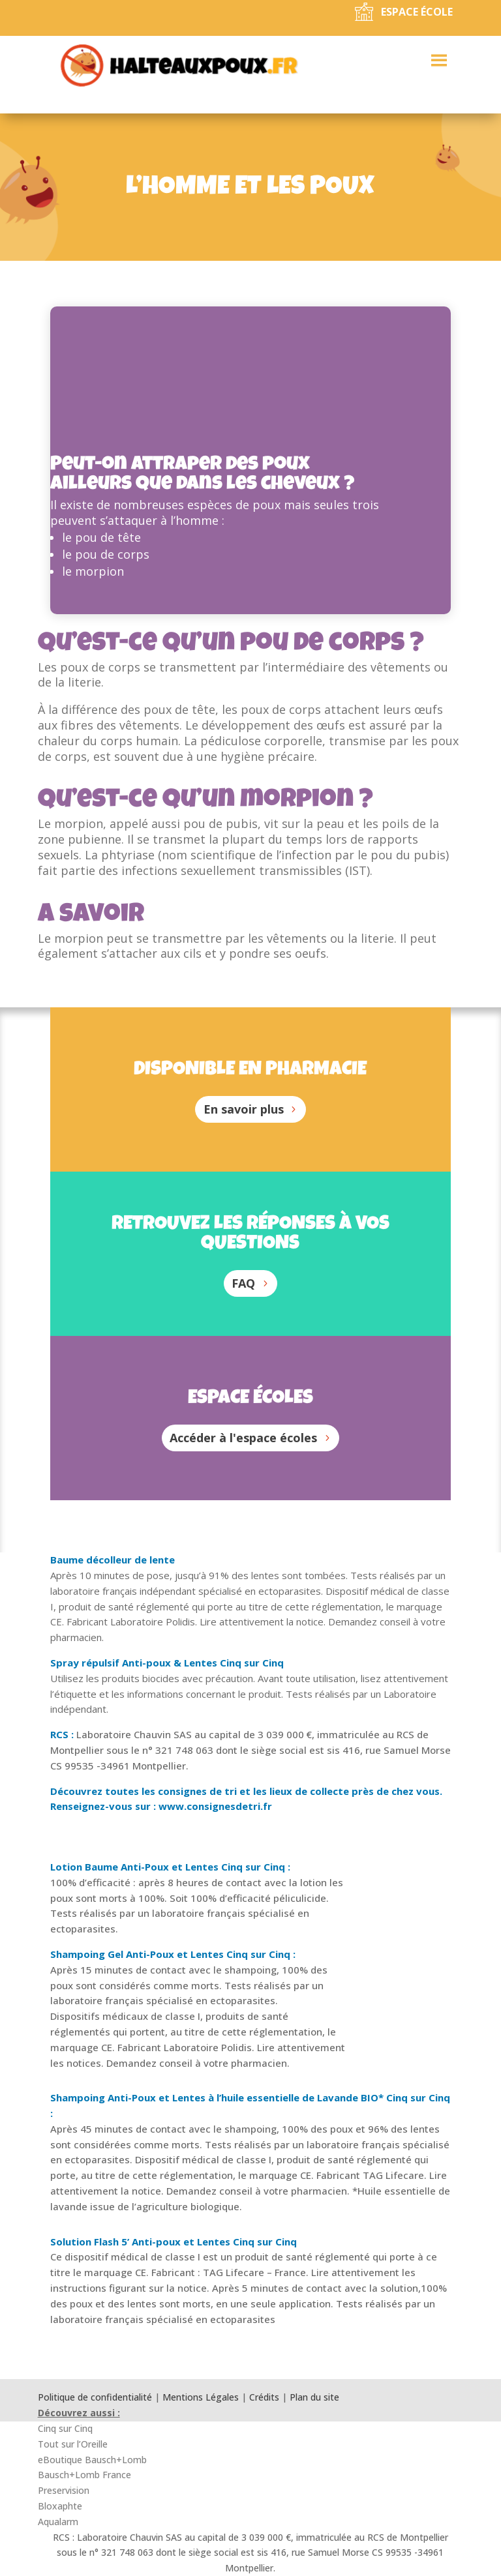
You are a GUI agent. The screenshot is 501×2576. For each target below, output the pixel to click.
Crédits (264, 2397)
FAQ (243, 1283)
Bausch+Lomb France (84, 2474)
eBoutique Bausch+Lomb (92, 2459)
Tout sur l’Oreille (73, 2444)
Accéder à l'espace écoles (243, 1437)
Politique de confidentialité (95, 2397)
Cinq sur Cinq (65, 2428)
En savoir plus (244, 1109)
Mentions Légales (200, 2397)
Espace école (417, 12)
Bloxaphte (60, 2506)
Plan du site (314, 2397)
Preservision (63, 2490)
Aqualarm (58, 2521)
